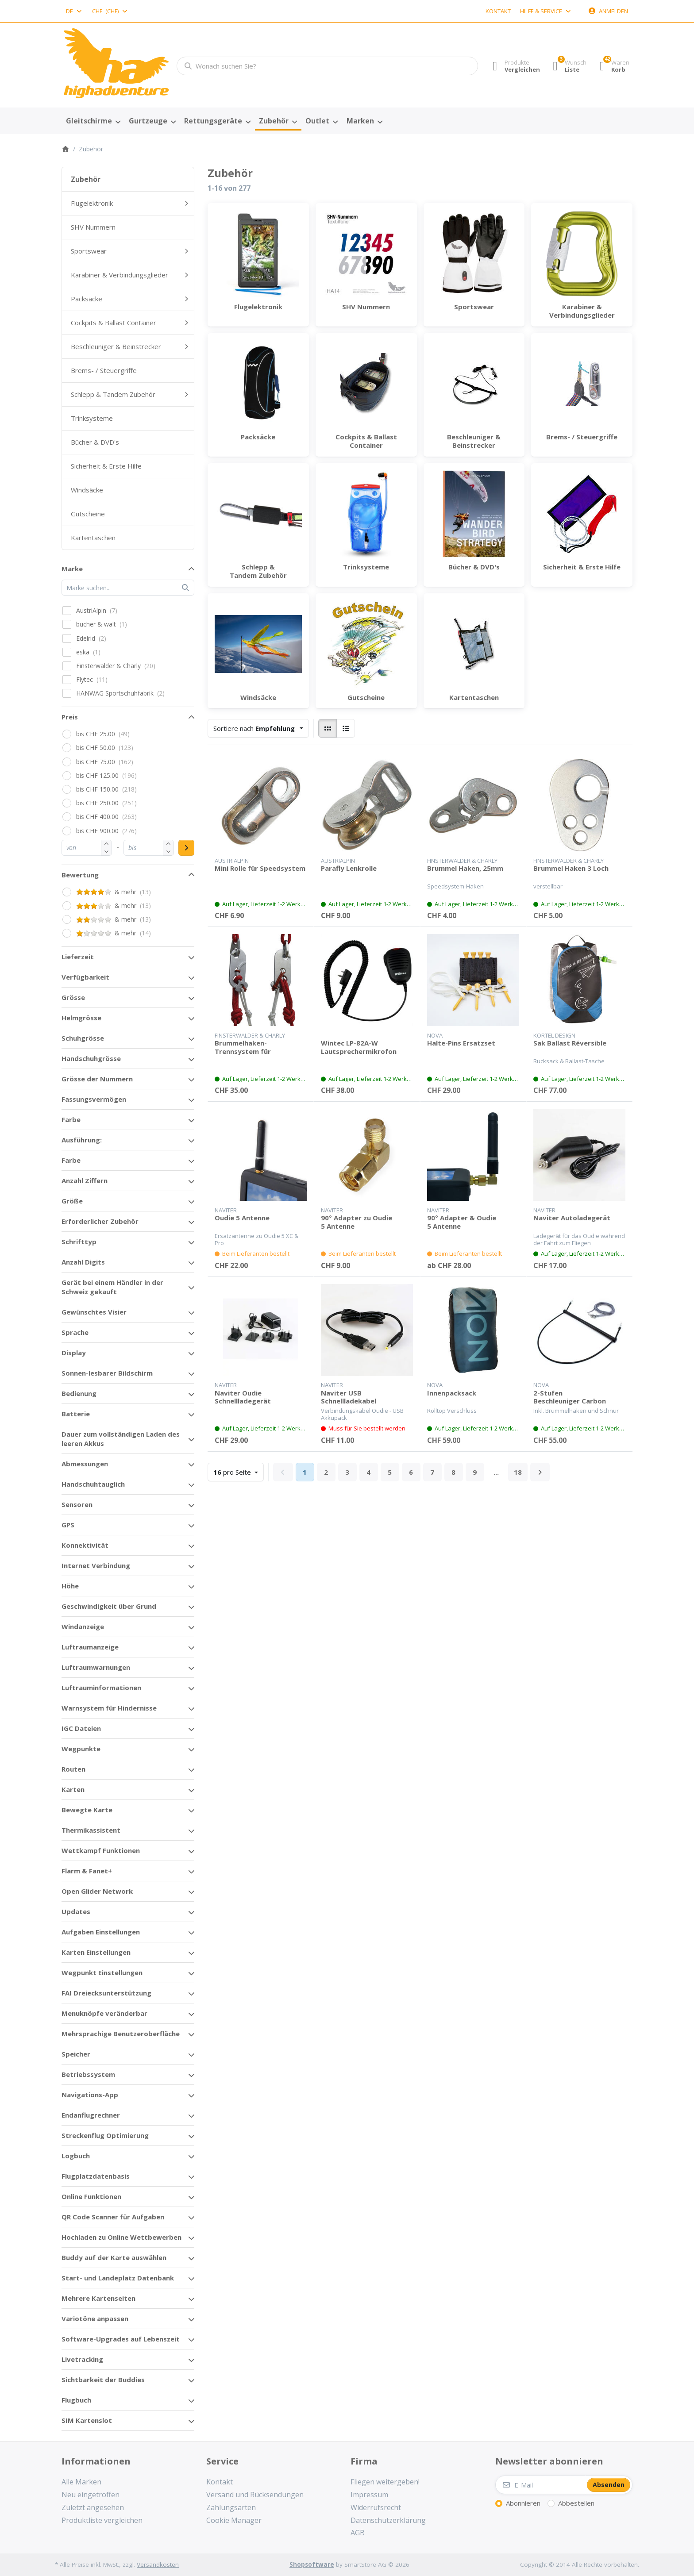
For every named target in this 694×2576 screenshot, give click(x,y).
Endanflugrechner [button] (91, 2115)
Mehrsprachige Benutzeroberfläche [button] (121, 2033)
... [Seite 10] (496, 1472)
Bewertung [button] (80, 874)
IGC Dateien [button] (81, 1728)
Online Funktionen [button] (91, 2196)
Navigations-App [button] (90, 2094)
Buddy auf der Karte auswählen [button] (114, 2257)
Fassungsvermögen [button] (94, 1099)
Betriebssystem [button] (88, 2074)
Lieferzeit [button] (78, 956)
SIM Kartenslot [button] (87, 2420)
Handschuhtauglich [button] (93, 1484)
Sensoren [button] (77, 1504)
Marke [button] (72, 568)
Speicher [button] (76, 2053)
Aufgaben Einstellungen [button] (101, 1931)
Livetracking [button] (82, 2359)
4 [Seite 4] (368, 1472)
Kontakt (498, 11)
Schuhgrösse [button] (83, 1038)
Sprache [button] (75, 1332)
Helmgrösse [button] (81, 1017)
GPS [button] (68, 1524)
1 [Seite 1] (305, 1472)
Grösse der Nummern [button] (97, 1078)
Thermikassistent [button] (91, 1830)
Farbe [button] (71, 1119)
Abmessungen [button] (85, 1463)
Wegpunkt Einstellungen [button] (102, 1972)
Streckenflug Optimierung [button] (105, 2135)
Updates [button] (76, 1911)
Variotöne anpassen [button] (95, 2318)
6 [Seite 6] (411, 1472)
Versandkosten (158, 2564)
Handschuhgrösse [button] (91, 1058)
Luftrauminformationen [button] (101, 1687)
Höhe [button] (70, 1585)
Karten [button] (73, 1789)
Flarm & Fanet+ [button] (87, 1870)
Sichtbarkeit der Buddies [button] (103, 2379)
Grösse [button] (73, 997)
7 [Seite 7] (432, 1472)
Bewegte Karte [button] (87, 1809)
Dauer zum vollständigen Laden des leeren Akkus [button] (121, 1439)
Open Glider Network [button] (97, 1891)
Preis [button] (70, 716)
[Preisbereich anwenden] (186, 848)
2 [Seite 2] (326, 1472)
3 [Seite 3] (347, 1472)
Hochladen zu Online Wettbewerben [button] (121, 2237)
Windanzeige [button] (83, 1626)
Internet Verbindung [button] (96, 1565)
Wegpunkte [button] (81, 1748)
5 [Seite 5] (390, 1472)
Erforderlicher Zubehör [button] (100, 1221)
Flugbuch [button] (76, 2399)
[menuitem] (93, 121)
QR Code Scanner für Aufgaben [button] (113, 2216)
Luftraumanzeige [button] (90, 1646)
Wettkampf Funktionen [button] (101, 1850)
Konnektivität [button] (85, 1545)
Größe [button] (72, 1200)
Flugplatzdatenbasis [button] (96, 2176)
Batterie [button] (76, 1413)
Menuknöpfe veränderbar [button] (104, 2013)
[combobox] (74, 11)
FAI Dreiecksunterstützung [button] (106, 1992)
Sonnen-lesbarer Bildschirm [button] (107, 1373)
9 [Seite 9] (475, 1472)
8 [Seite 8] (453, 1472)
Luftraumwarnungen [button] (96, 1667)
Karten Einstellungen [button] (96, 1952)
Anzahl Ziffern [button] (85, 1180)
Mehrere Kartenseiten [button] (98, 2298)
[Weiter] (540, 1472)
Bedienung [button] (79, 1393)
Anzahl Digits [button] (83, 1261)
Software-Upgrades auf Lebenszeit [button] (121, 2338)
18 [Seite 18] (518, 1472)
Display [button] (74, 1352)
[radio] (327, 728)
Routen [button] (73, 1769)
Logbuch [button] (76, 2155)
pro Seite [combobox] (238, 1471)
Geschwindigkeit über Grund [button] (109, 1606)
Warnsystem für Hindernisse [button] (109, 1707)
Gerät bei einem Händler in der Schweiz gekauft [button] (112, 1287)
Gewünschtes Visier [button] (94, 1311)
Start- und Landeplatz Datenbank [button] (118, 2277)
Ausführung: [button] (82, 1139)
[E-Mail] (540, 2485)
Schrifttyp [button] (79, 1241)
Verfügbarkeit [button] (85, 977)
